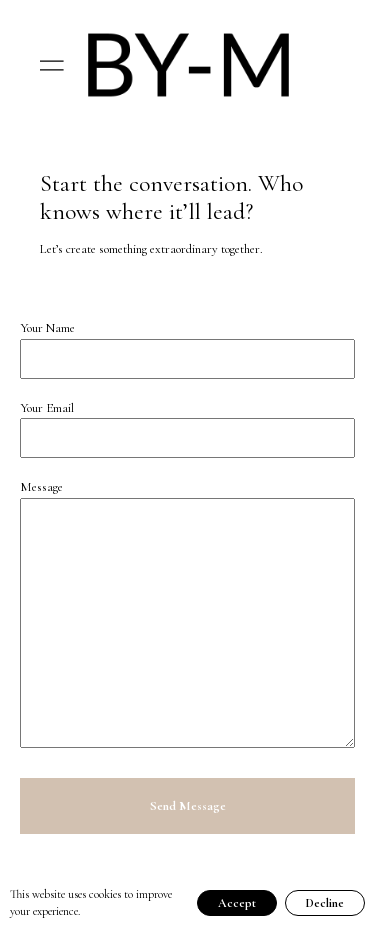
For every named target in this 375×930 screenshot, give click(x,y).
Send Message (188, 806)
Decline (325, 903)
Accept (237, 903)
